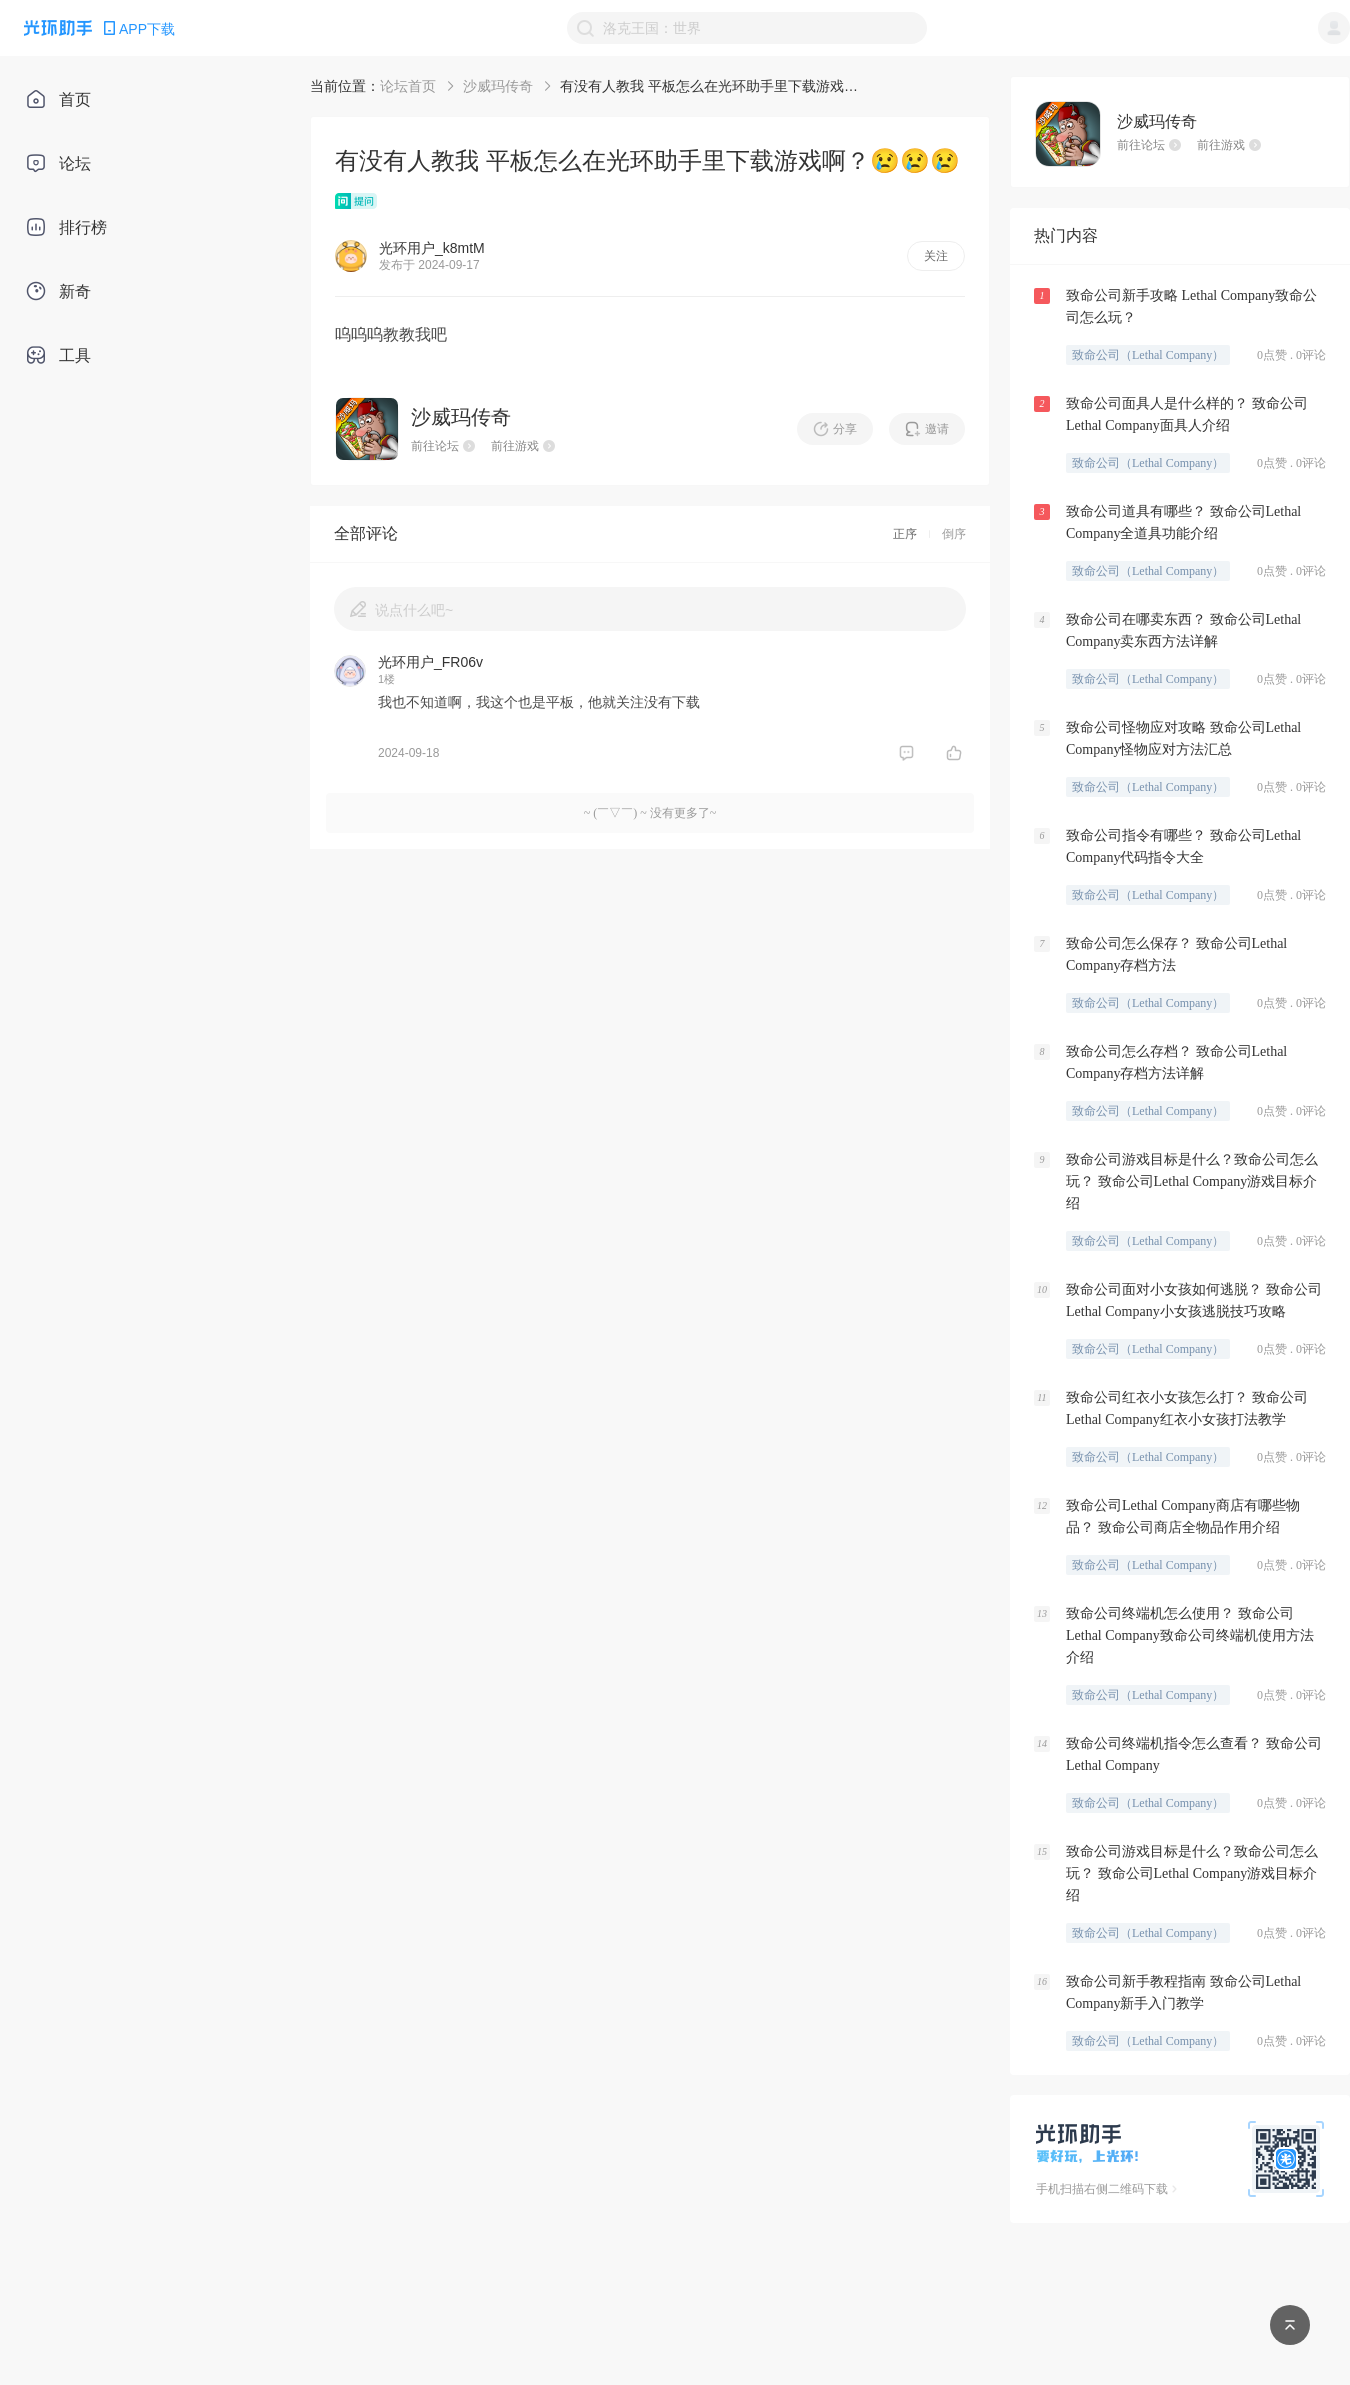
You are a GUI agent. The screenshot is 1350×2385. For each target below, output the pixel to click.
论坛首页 (408, 86)
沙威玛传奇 (498, 86)
